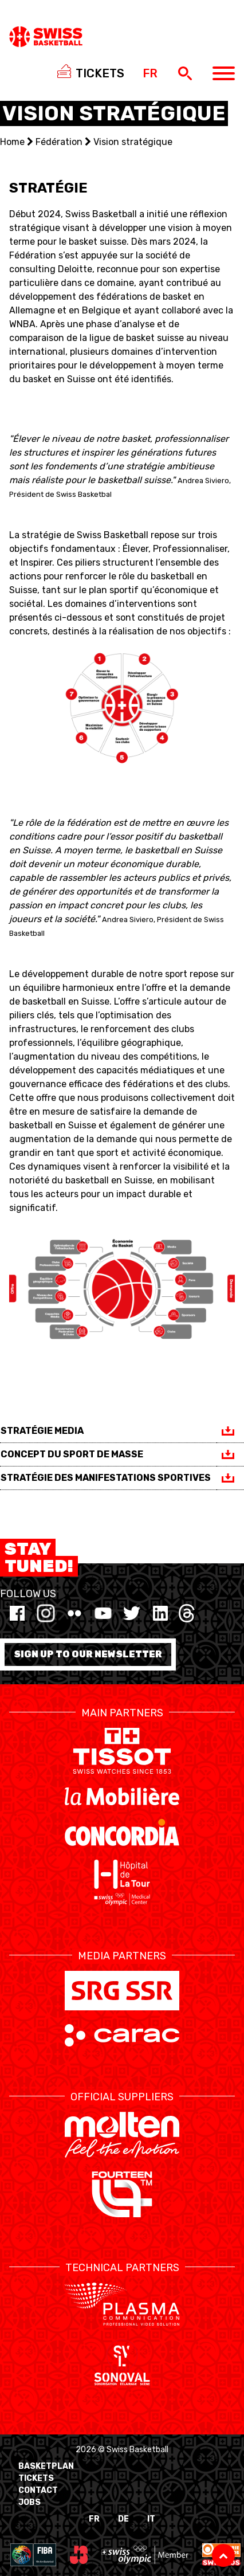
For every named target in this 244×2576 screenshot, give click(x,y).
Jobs (29, 2502)
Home (12, 141)
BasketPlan (46, 2466)
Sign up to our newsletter (88, 1654)
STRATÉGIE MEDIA (42, 1430)
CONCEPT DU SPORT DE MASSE (72, 1454)
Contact (38, 2490)
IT (151, 2519)
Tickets (36, 2478)
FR (94, 2519)
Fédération (59, 141)
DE (123, 2519)
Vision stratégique (132, 141)
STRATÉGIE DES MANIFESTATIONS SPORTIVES (106, 1477)
